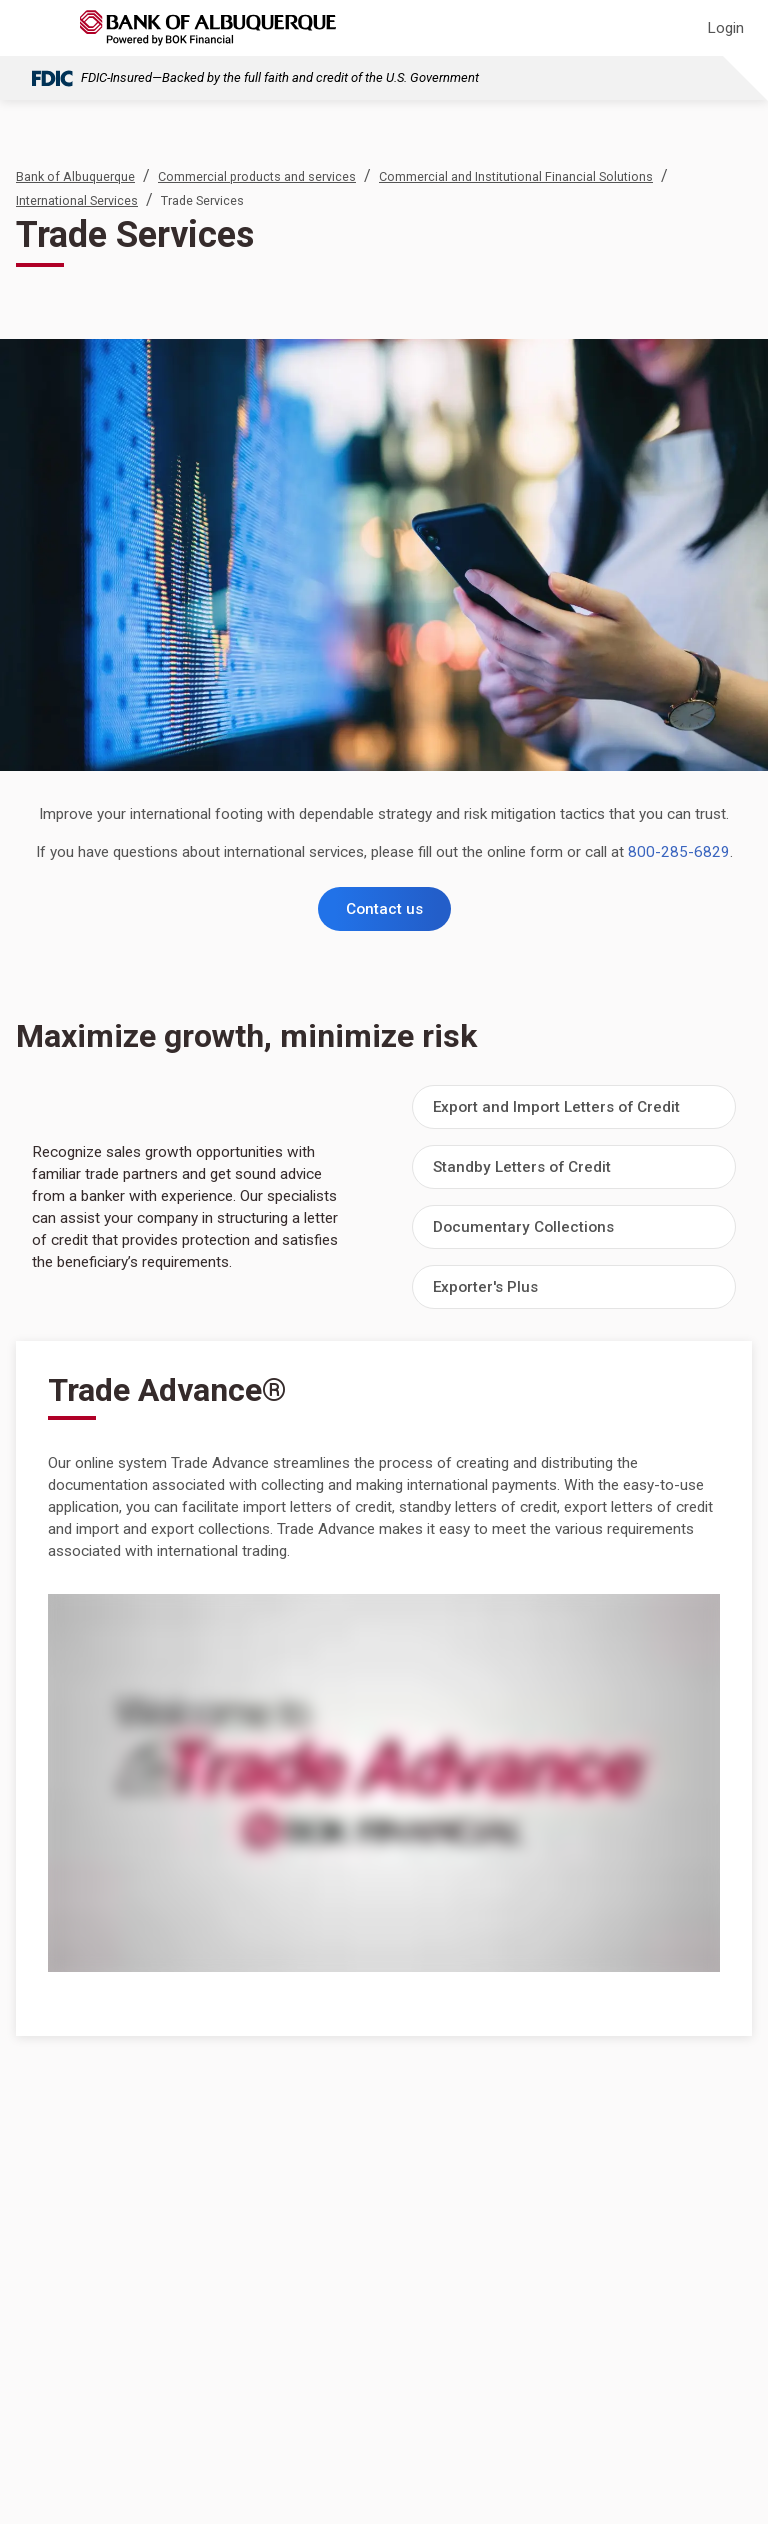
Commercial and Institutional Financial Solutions (516, 176)
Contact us (384, 909)
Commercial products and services (257, 176)
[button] (574, 1107)
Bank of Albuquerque (75, 176)
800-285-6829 (679, 852)
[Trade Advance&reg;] (384, 1783)
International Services (77, 200)
